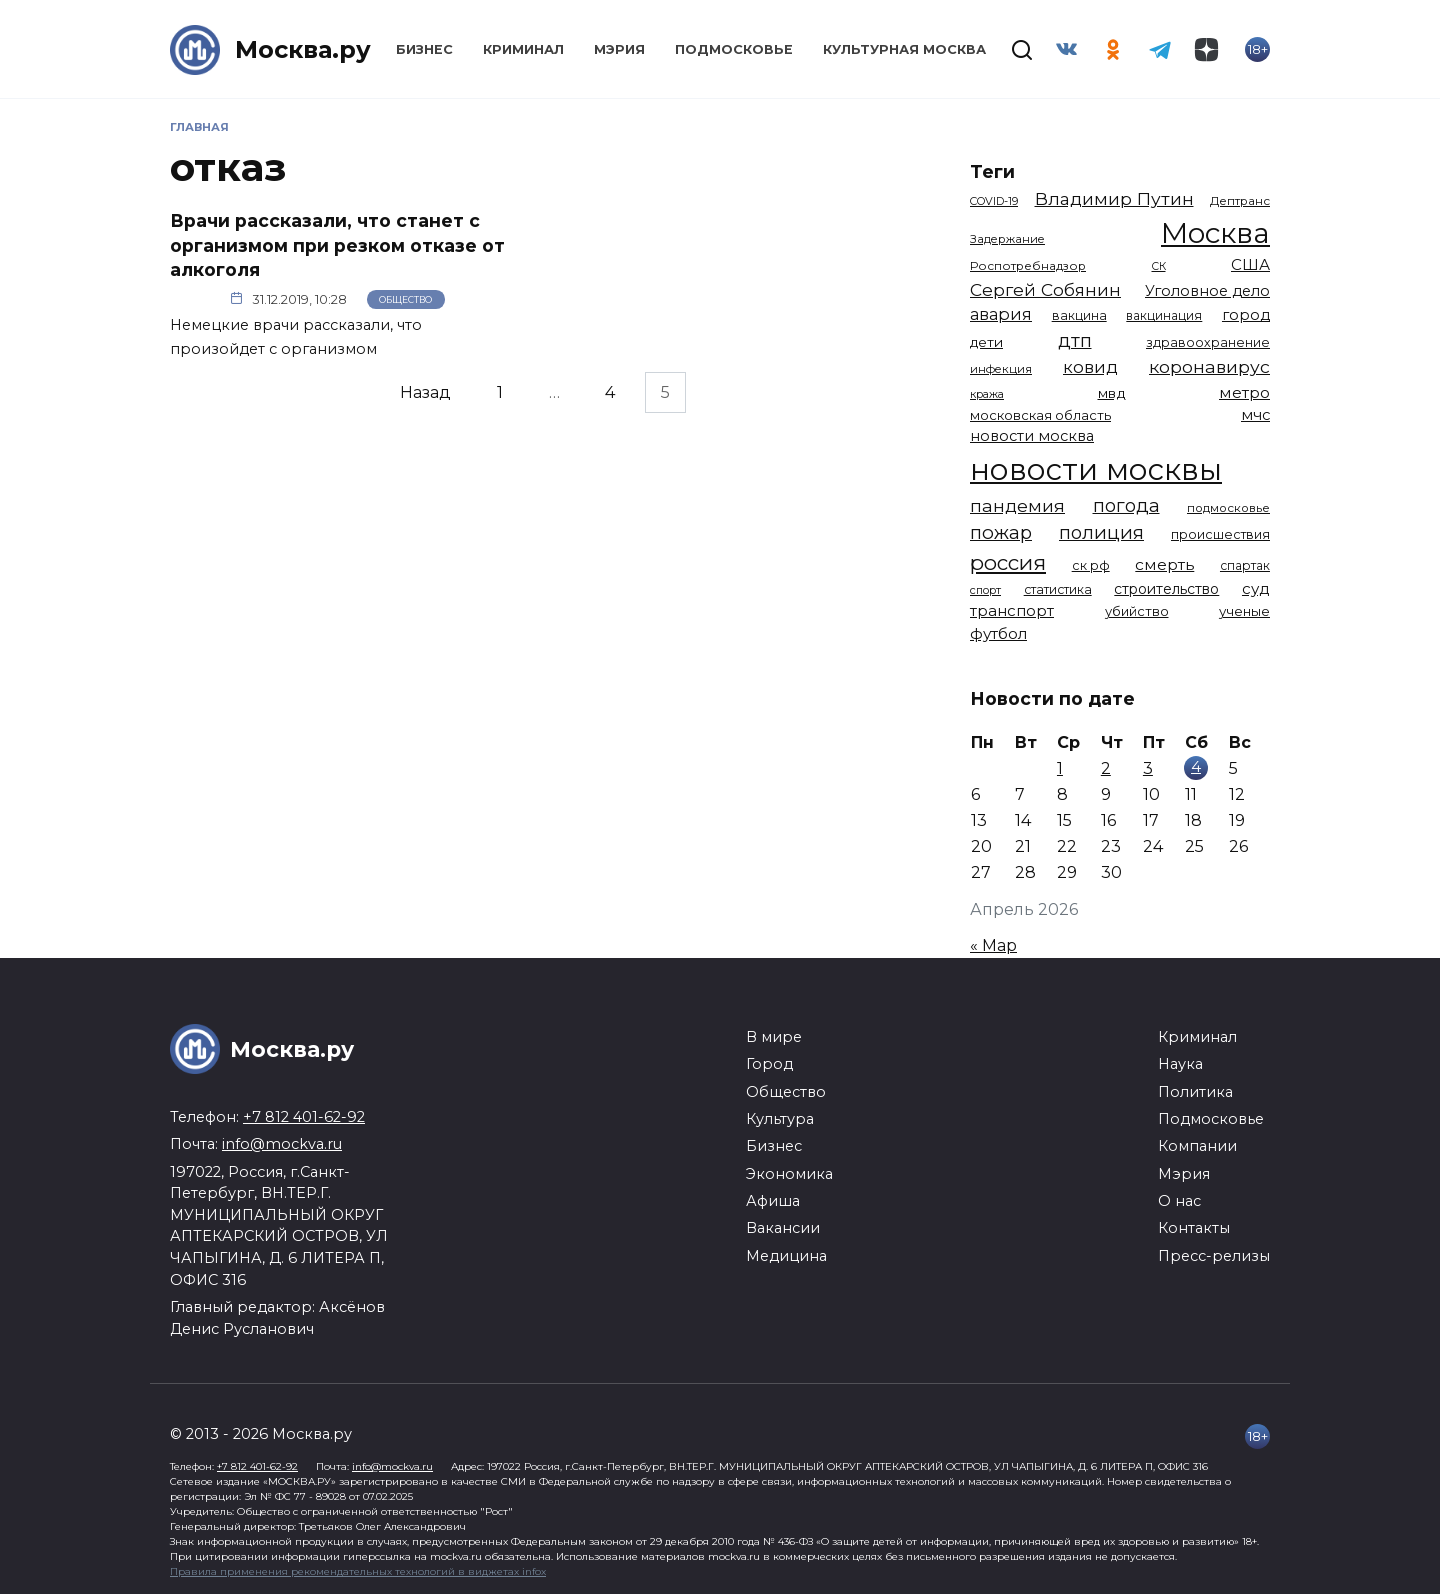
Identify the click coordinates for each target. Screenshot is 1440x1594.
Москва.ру (303, 49)
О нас (1179, 1201)
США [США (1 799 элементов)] (1250, 264)
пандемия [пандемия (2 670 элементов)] (1017, 505)
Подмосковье (734, 49)
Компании (1197, 1146)
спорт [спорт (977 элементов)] (985, 590)
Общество (405, 299)
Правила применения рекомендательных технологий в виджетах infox (358, 1571)
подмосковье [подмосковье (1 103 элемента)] (1228, 508)
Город (769, 1064)
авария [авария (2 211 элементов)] (1001, 314)
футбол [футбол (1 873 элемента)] (998, 633)
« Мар (993, 945)
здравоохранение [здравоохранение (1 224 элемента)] (1208, 342)
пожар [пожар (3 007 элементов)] (1001, 532)
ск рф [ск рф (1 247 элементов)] (1091, 565)
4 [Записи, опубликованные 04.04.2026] (1196, 766)
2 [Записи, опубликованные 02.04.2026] (1106, 768)
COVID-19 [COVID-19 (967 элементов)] (994, 201)
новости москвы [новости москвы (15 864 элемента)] (1096, 469)
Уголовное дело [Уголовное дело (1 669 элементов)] (1207, 291)
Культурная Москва (904, 49)
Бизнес (424, 49)
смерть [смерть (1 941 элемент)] (1164, 564)
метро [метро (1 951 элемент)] (1244, 392)
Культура (780, 1119)
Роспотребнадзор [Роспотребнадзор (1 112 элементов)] (1028, 266)
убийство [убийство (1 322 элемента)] (1137, 611)
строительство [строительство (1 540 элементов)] (1166, 589)
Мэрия (619, 49)
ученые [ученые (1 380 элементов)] (1244, 611)
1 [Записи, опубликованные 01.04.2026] (1060, 768)
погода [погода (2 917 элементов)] (1126, 505)
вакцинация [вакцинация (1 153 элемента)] (1164, 315)
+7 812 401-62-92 (304, 1117)
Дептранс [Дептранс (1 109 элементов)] (1240, 201)
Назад (425, 392)
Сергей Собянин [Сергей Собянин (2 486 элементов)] (1045, 289)
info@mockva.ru (282, 1144)
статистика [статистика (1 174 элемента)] (1058, 589)
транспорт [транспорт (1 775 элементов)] (1012, 611)
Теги (992, 171)
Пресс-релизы (1214, 1256)
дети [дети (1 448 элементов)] (986, 342)
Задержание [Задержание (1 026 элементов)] (1007, 239)
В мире (774, 1037)
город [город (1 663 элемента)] (1246, 315)
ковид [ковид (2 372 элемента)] (1090, 367)
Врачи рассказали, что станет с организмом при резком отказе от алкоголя (337, 245)
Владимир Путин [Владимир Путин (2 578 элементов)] (1114, 198)
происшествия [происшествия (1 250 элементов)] (1220, 534)
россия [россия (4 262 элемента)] (1008, 562)
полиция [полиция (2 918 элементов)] (1101, 532)
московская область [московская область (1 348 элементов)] (1040, 415)
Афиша (773, 1201)
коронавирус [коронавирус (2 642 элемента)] (1209, 366)
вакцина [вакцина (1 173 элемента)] (1079, 315)
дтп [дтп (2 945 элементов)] (1075, 340)
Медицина (786, 1256)
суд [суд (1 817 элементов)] (1256, 588)
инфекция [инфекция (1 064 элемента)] (1001, 369)
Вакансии (783, 1228)
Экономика (789, 1174)
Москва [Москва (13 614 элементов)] (1215, 233)
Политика (1195, 1092)
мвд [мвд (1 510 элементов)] (1112, 393)
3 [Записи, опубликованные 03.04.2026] (1148, 768)
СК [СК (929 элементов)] (1159, 266)
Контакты (1194, 1228)
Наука (1180, 1064)
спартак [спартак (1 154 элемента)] (1245, 565)
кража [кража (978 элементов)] (987, 394)
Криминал (523, 49)
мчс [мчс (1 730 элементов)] (1255, 415)
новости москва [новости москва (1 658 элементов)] (1032, 436)
